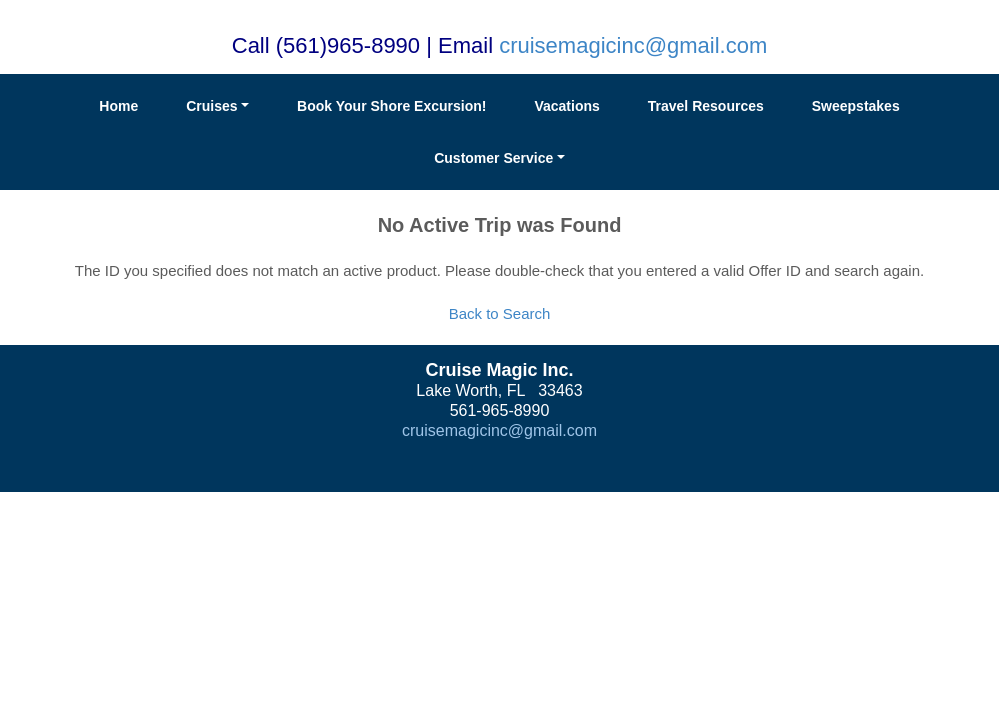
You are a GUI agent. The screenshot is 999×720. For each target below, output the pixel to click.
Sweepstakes (856, 106)
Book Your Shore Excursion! (391, 106)
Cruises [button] (211, 106)
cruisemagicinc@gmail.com (633, 45)
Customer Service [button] (493, 158)
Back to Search (500, 313)
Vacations (566, 106)
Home (118, 106)
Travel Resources (706, 106)
